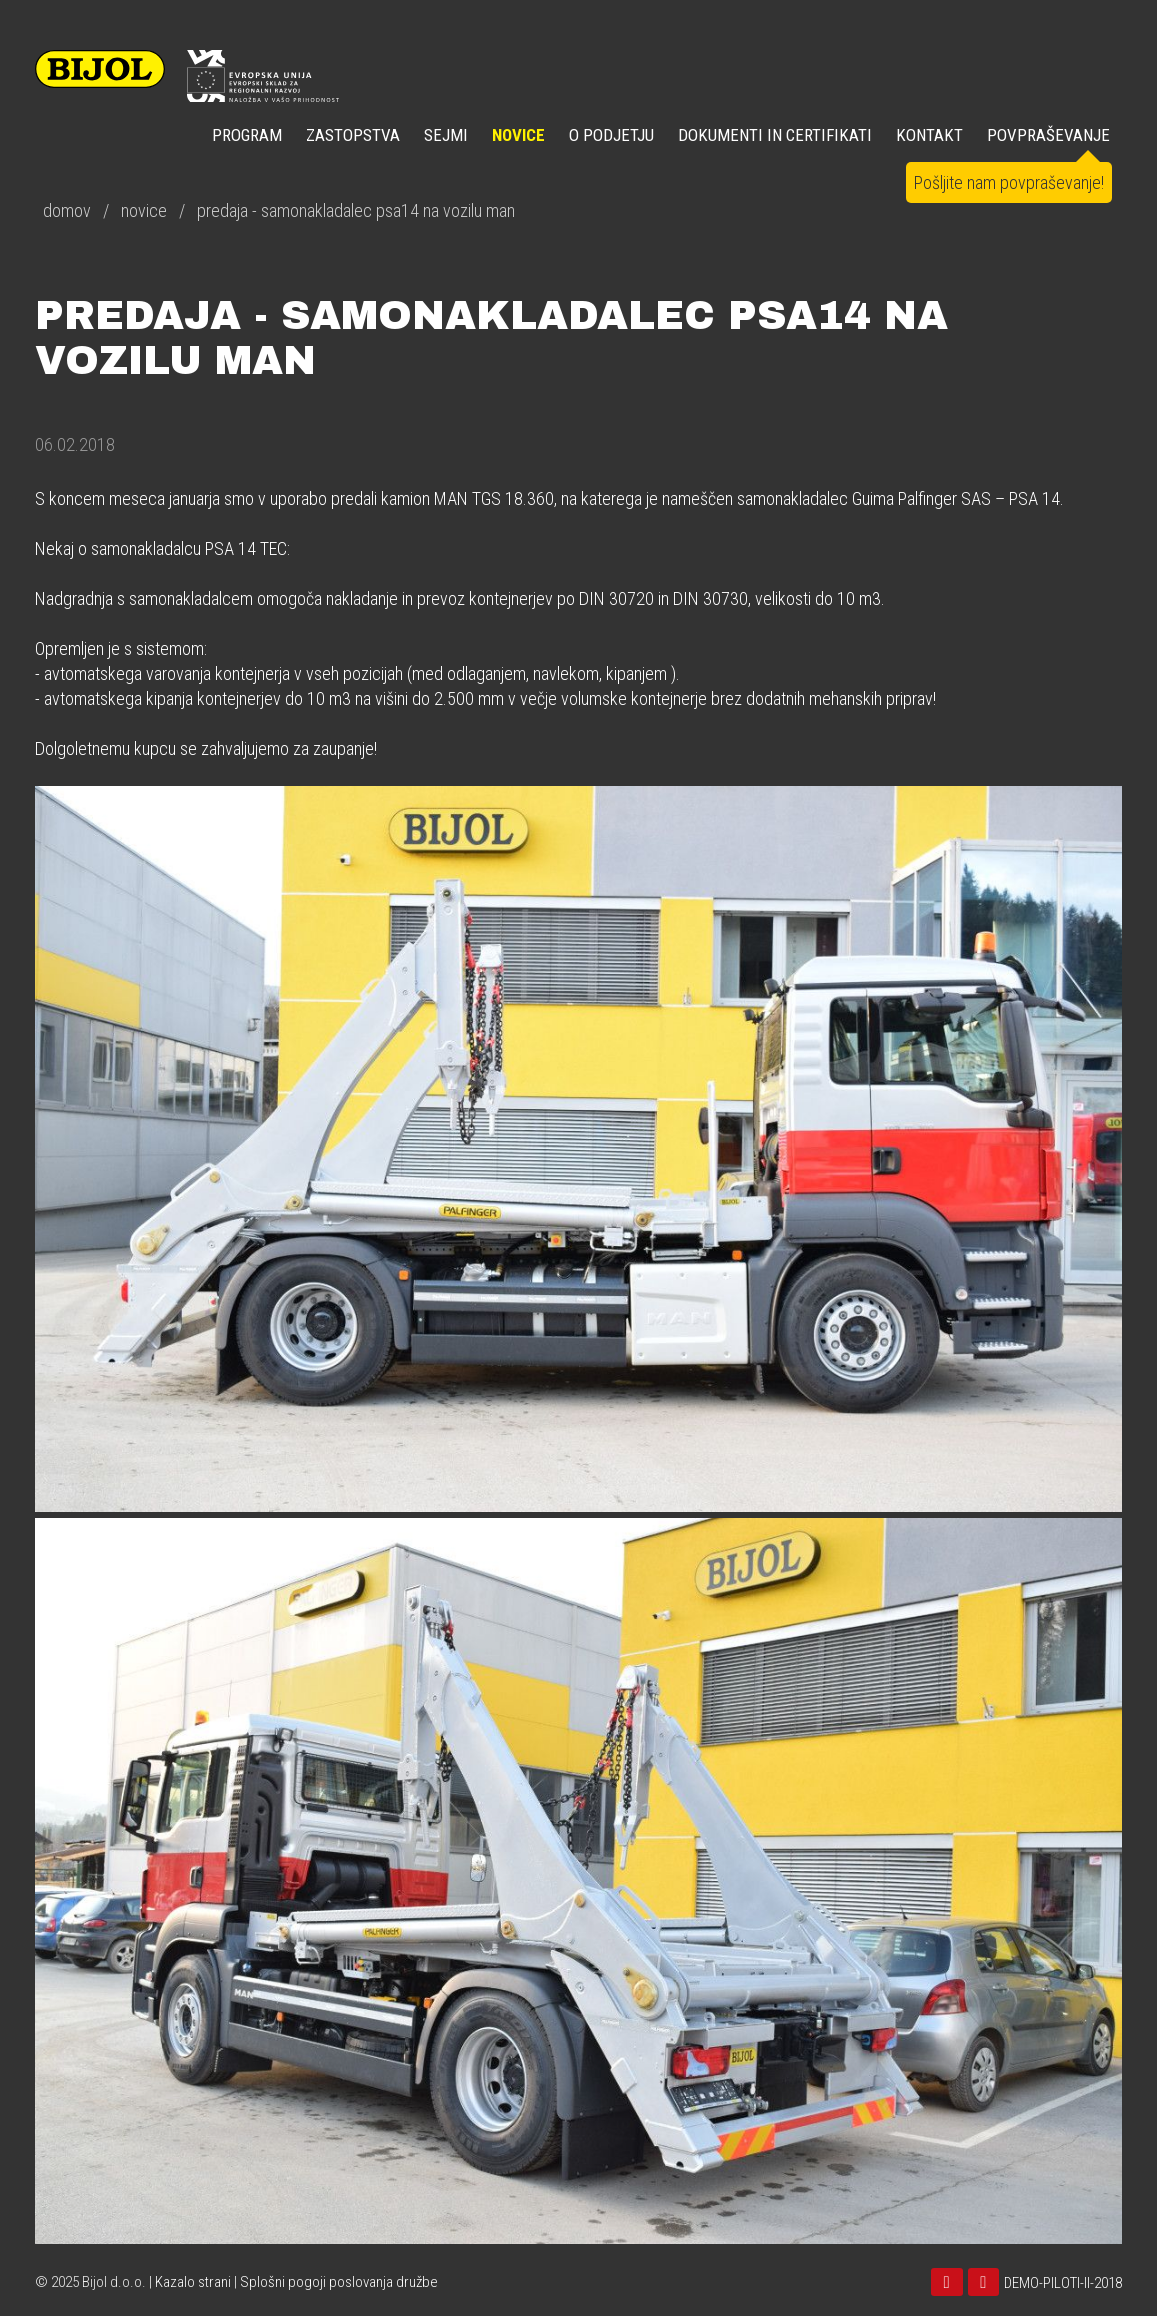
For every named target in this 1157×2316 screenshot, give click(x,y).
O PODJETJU (611, 135)
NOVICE (518, 135)
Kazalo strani (193, 2282)
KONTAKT (929, 135)
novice (144, 210)
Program (247, 135)
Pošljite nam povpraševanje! (1009, 182)
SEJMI (446, 135)
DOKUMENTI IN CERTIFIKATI (775, 135)
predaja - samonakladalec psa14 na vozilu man (356, 210)
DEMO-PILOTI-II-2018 (1063, 2283)
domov (67, 210)
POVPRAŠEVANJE (1048, 135)
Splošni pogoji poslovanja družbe (339, 2282)
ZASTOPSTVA (353, 135)
